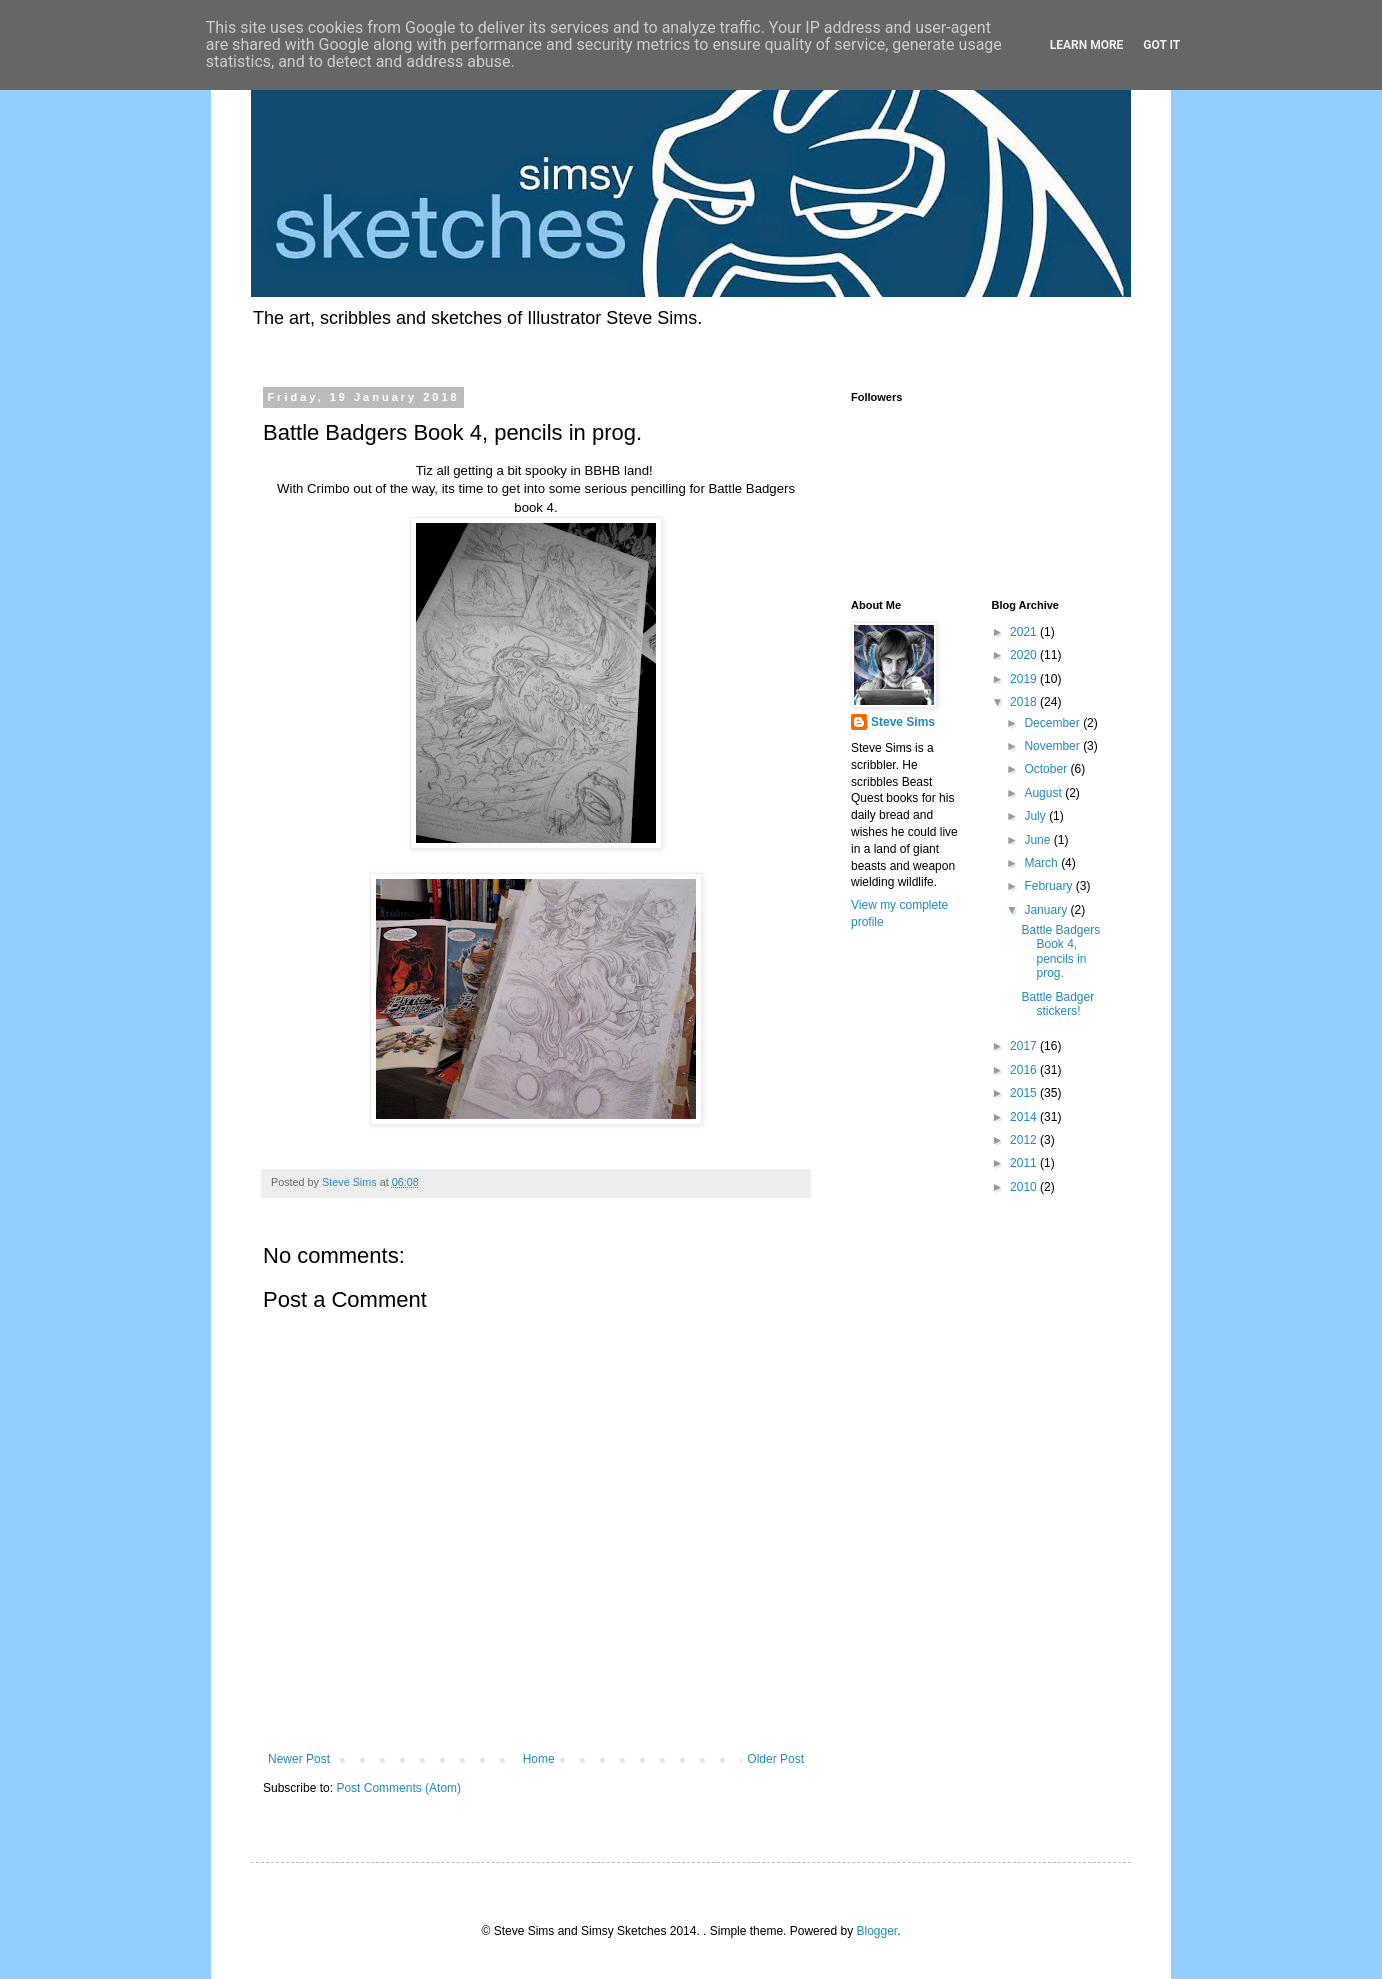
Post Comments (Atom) (398, 1788)
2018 (1025, 702)
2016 (1025, 1070)
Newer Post (299, 1759)
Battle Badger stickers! (1057, 1004)
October (1047, 769)
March (1042, 863)
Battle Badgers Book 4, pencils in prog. (1060, 951)
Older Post (775, 1759)
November (1053, 746)
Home (539, 1759)
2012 (1025, 1140)
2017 (1025, 1046)
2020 (1025, 655)
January (1047, 910)
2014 (1025, 1117)
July (1036, 816)
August (1044, 793)
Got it (1161, 45)
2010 (1025, 1187)
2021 (1025, 632)
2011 (1025, 1163)
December (1053, 723)
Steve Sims (903, 722)
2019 (1025, 679)
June (1038, 840)
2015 (1025, 1093)
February (1049, 886)
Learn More (1087, 45)
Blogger (876, 1931)
